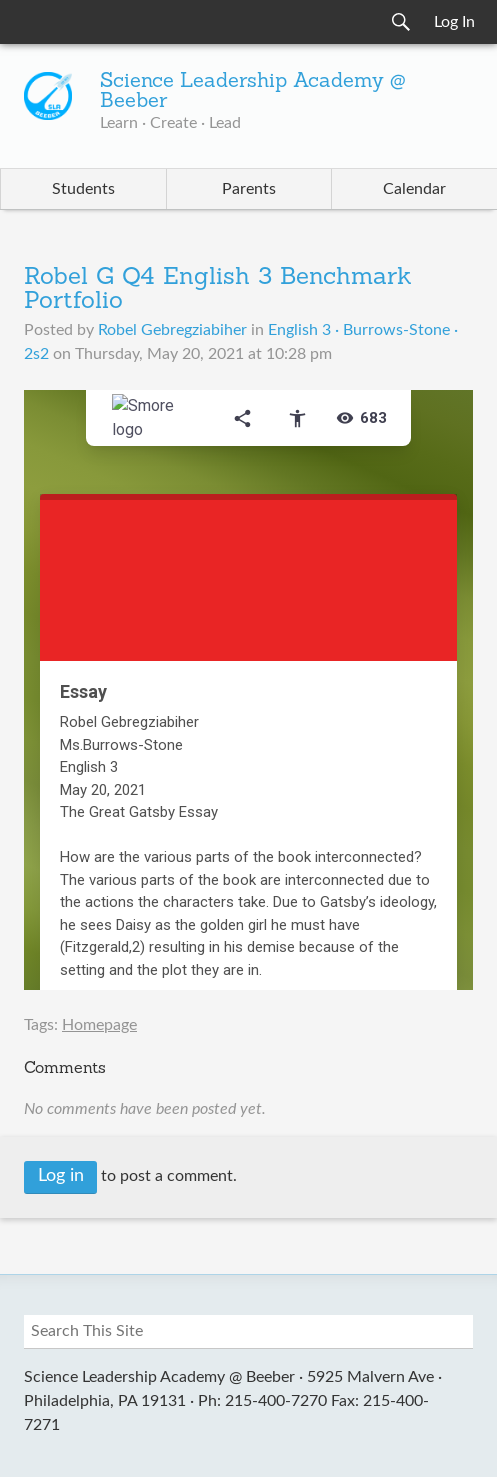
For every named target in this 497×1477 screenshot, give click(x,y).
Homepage (99, 1025)
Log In (454, 22)
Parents (249, 189)
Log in (61, 1176)
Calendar (414, 189)
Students (83, 189)
